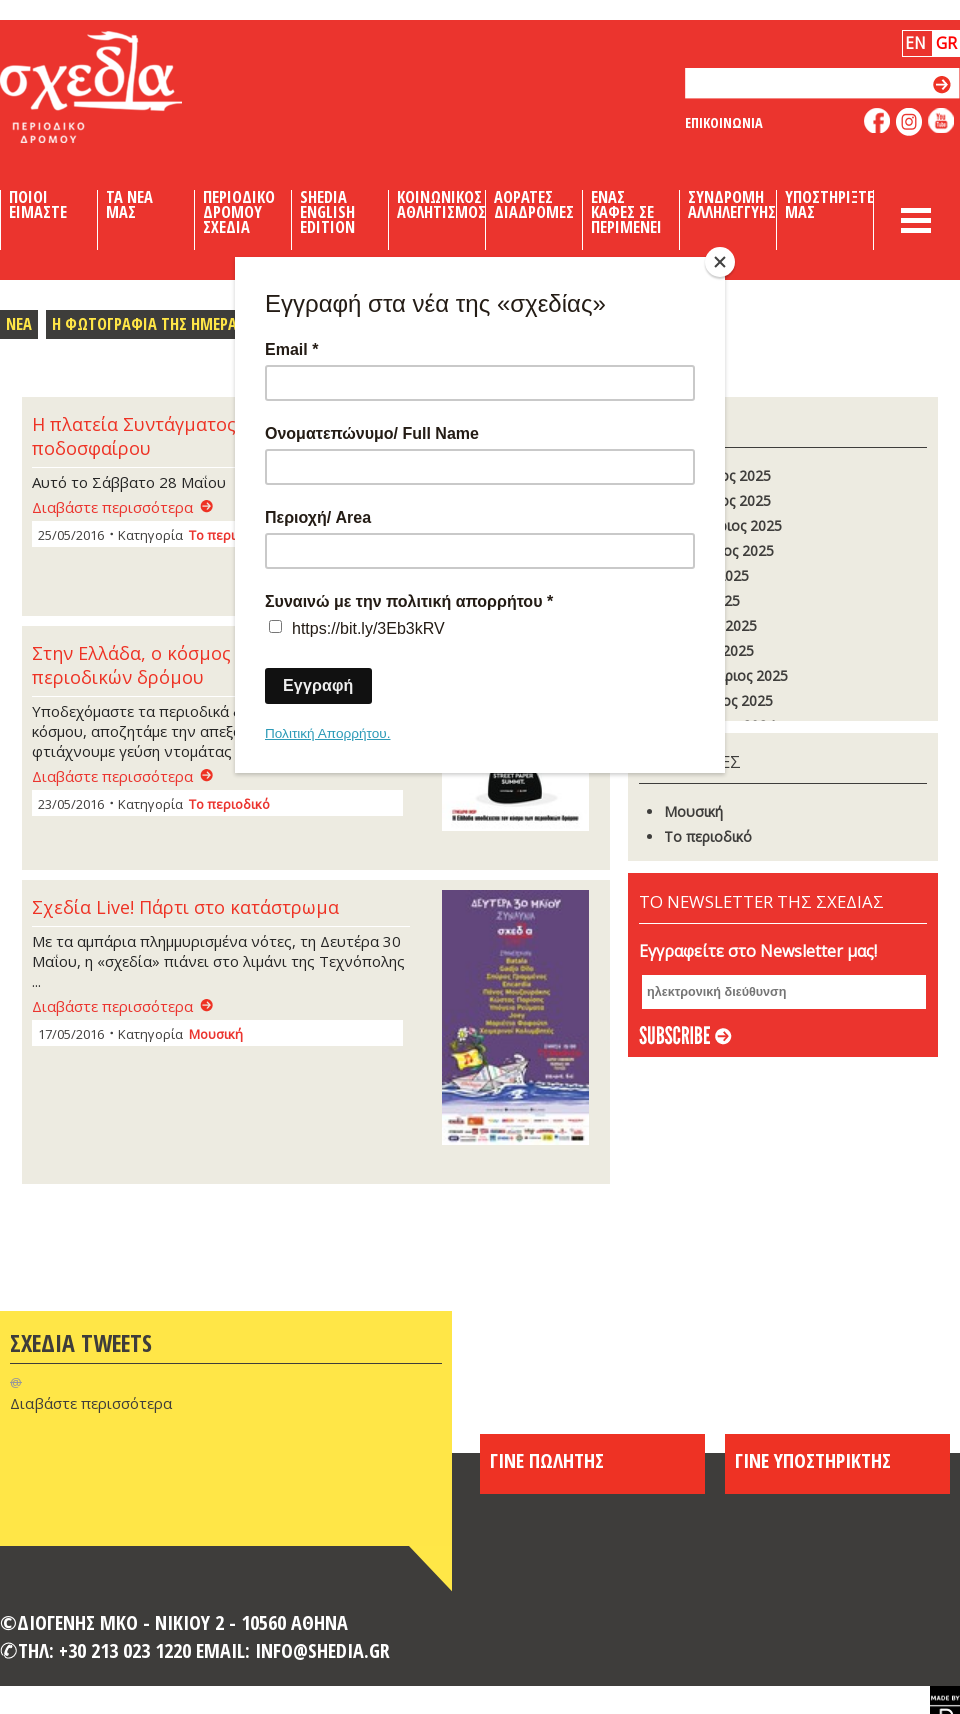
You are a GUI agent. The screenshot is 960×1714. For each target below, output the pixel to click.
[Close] (720, 262)
